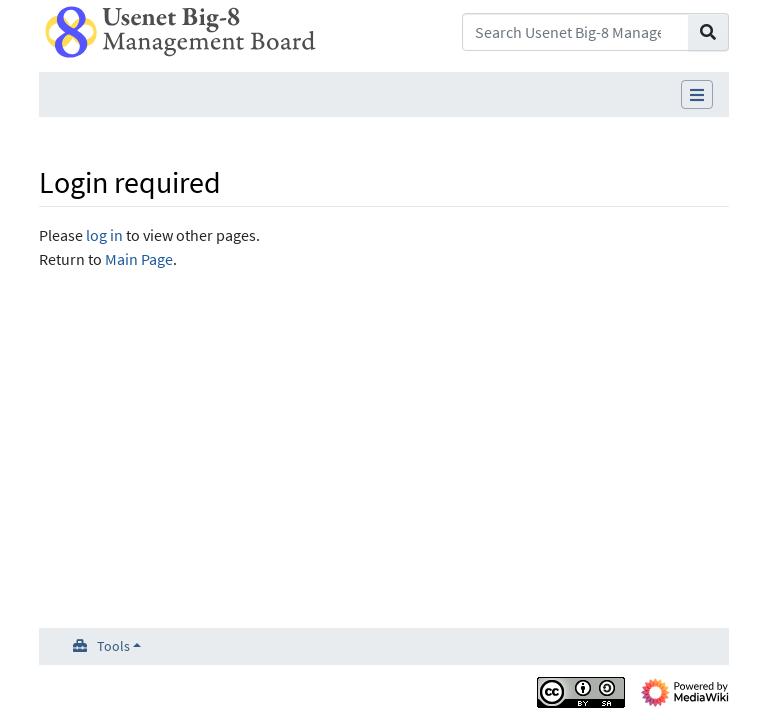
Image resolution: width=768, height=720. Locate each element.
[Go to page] (708, 32)
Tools (113, 646)
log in (104, 235)
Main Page (139, 259)
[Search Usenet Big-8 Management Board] (575, 32)
